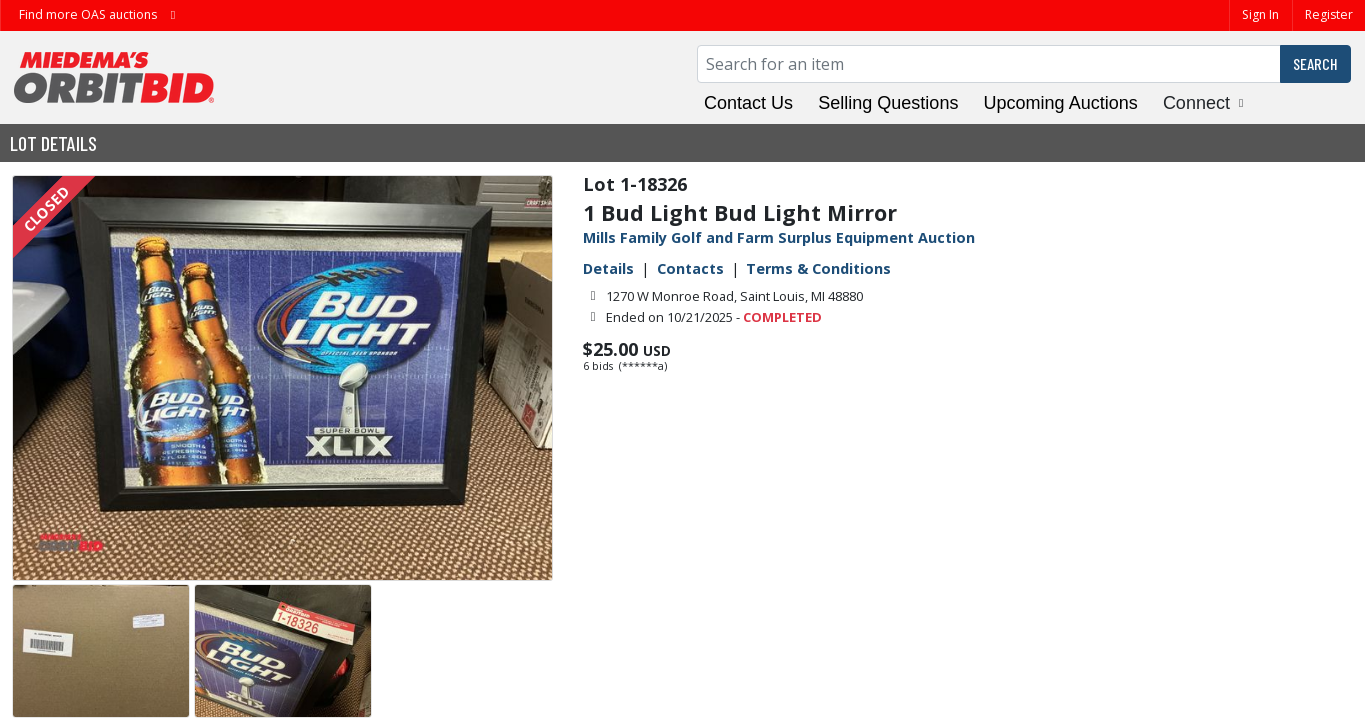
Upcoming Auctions (1061, 103)
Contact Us (748, 103)
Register (1329, 14)
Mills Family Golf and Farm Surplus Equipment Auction (779, 237)
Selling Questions (888, 103)
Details (608, 268)
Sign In (1260, 14)
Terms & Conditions (818, 268)
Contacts (690, 268)
